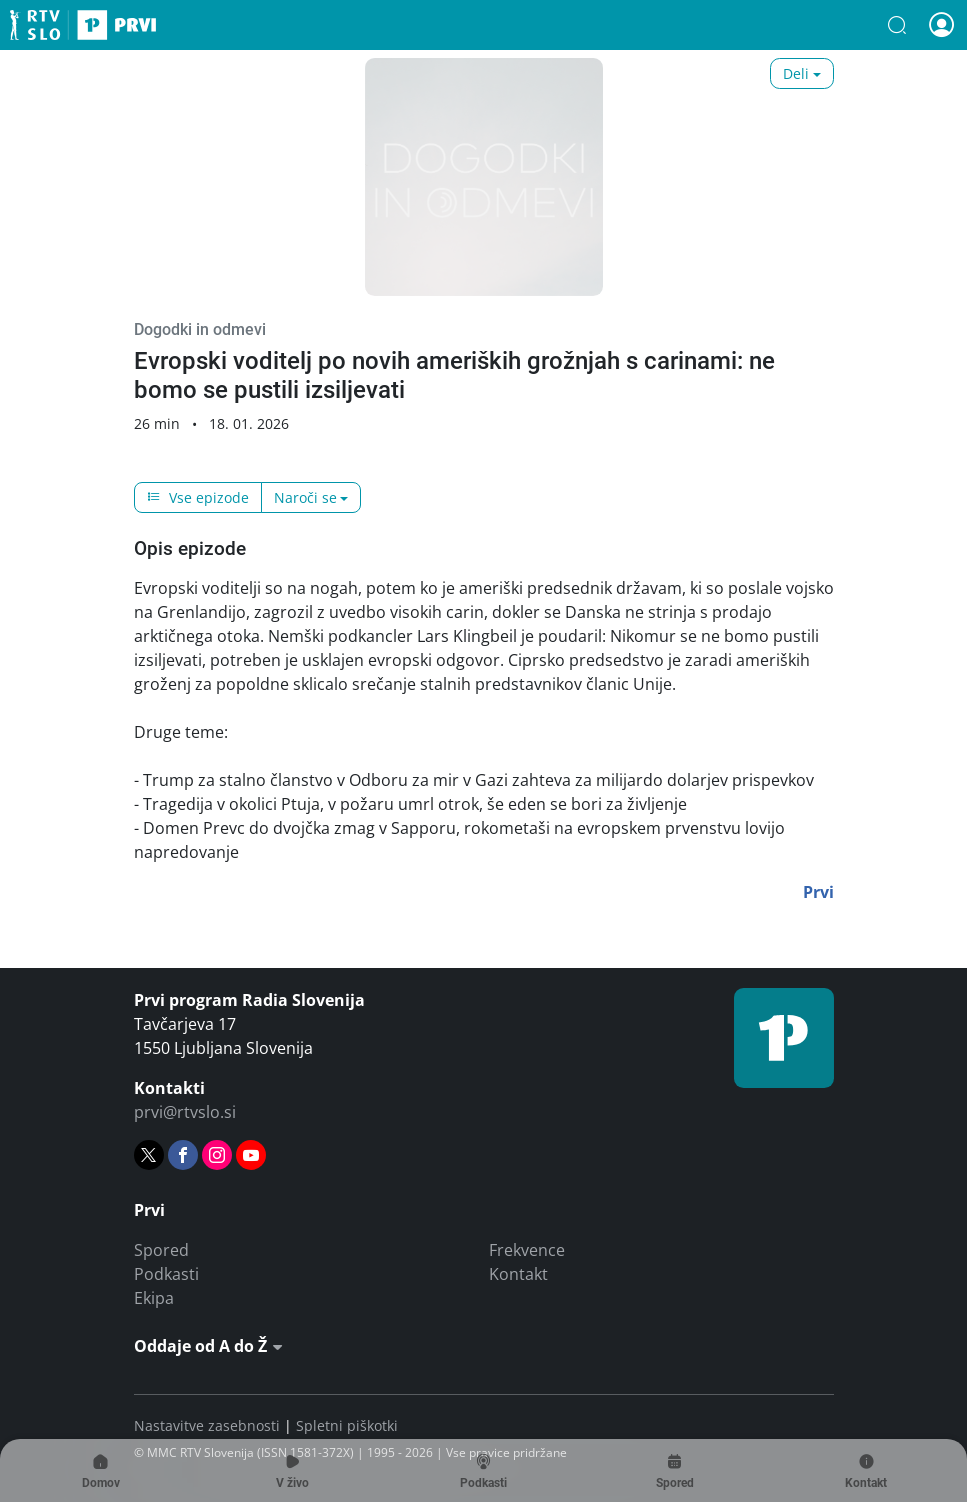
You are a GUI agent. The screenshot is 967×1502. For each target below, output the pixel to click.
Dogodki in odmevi (200, 329)
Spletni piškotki (347, 1425)
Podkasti (166, 1274)
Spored (161, 1250)
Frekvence (527, 1250)
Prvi (83, 25)
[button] (897, 25)
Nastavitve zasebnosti (207, 1425)
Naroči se (305, 497)
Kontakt (518, 1274)
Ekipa (154, 1298)
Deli (796, 73)
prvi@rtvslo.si (185, 1112)
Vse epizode (198, 497)
